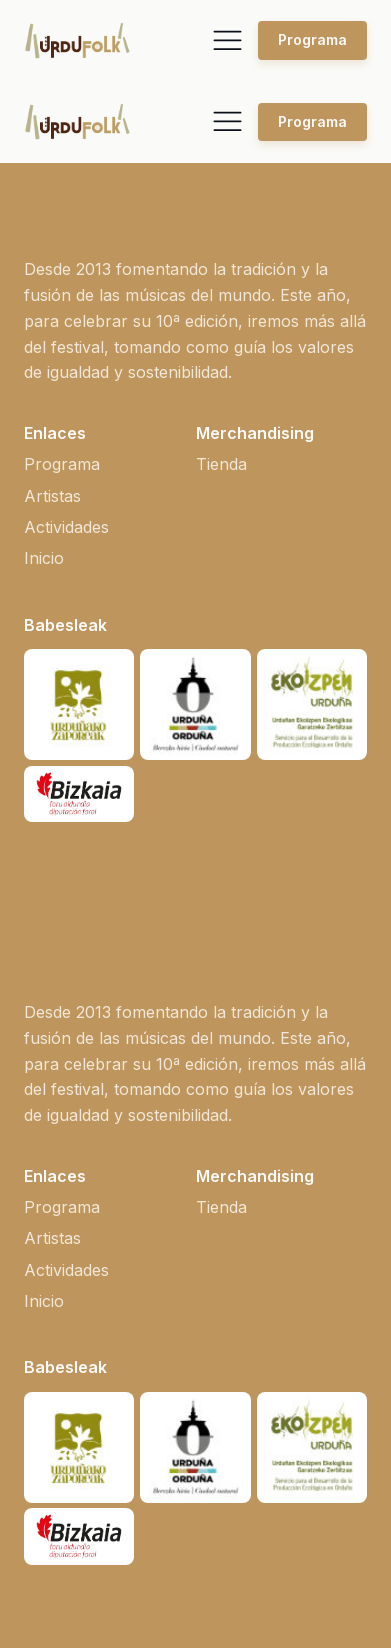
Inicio (44, 558)
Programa (312, 39)
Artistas (52, 496)
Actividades (66, 527)
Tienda (221, 464)
